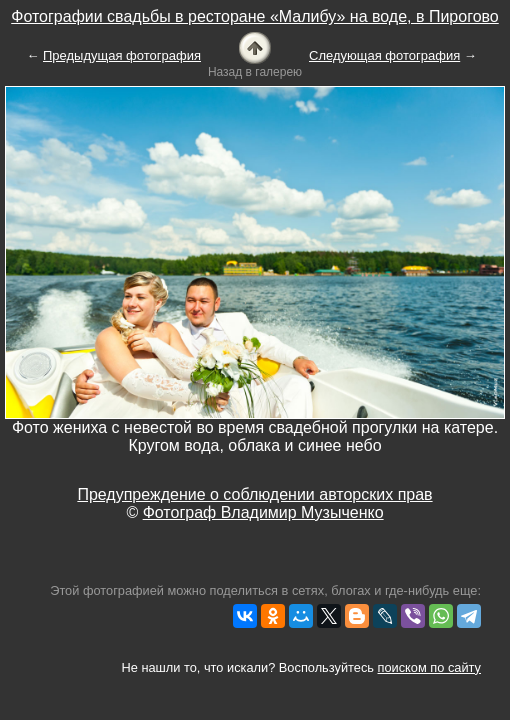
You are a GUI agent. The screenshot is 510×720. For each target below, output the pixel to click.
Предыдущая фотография (122, 55)
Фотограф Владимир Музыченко (263, 512)
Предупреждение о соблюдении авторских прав (254, 494)
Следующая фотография (384, 55)
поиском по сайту (429, 667)
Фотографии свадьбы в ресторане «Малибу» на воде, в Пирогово (255, 16)
